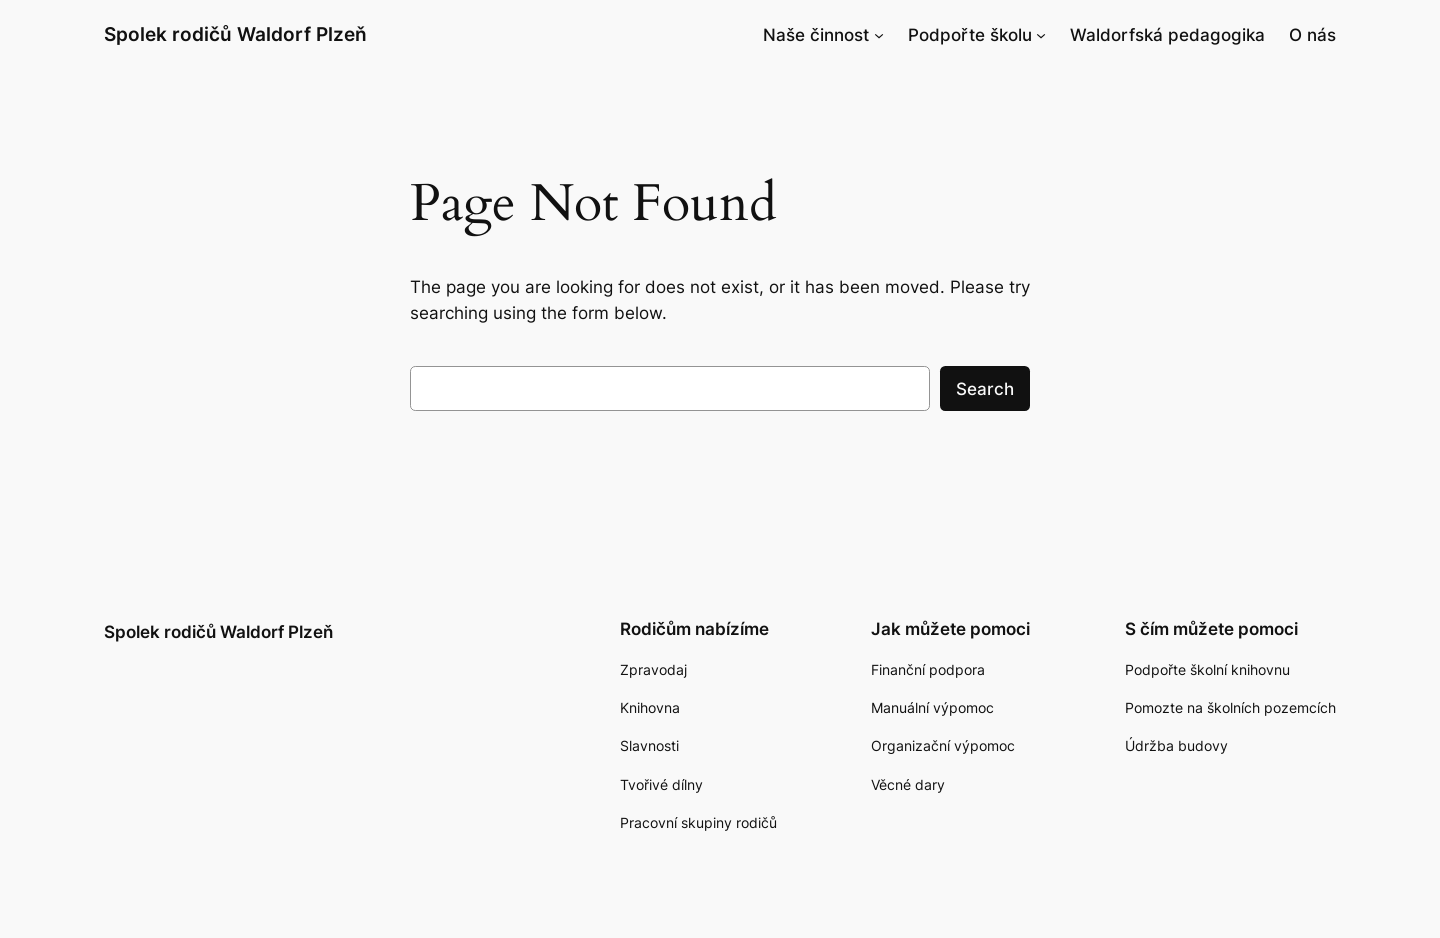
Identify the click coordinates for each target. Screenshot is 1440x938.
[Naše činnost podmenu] (879, 35)
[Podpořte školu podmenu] (1041, 35)
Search (985, 389)
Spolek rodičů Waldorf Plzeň (235, 34)
